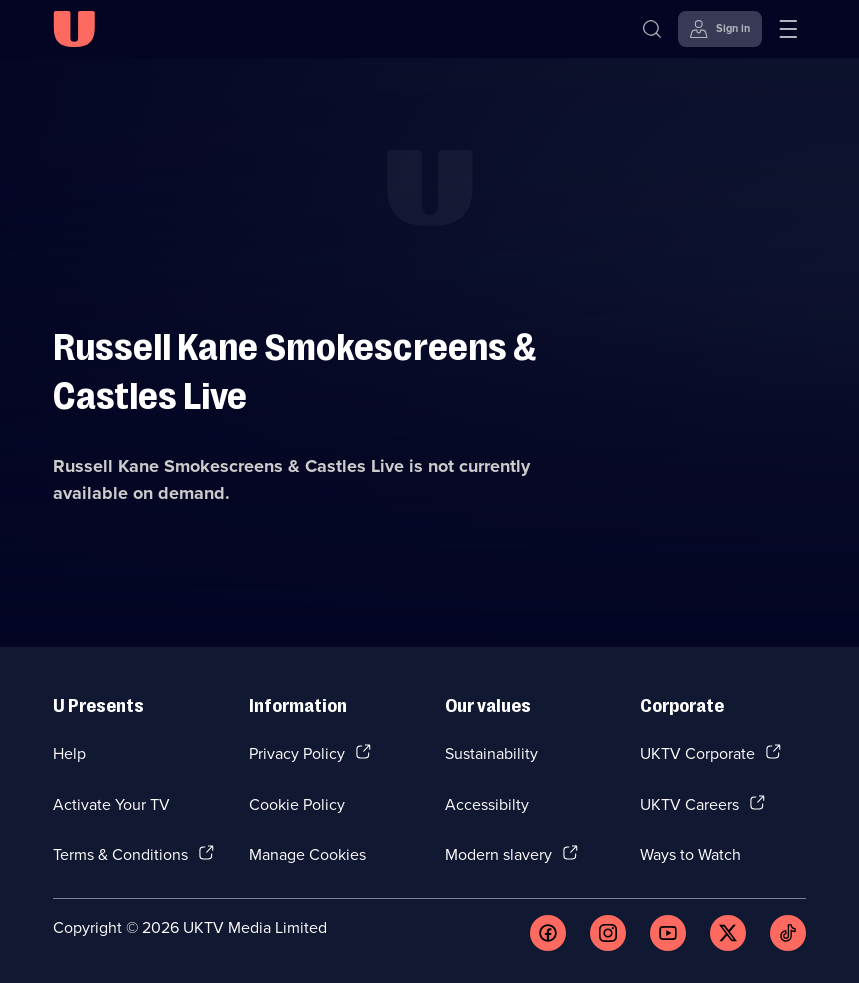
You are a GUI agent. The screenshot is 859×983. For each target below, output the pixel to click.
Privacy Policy (297, 753)
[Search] (652, 29)
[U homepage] (74, 29)
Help (69, 753)
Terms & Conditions (120, 854)
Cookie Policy (297, 804)
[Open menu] (788, 29)
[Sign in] (720, 29)
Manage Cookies (307, 854)
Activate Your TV (111, 804)
